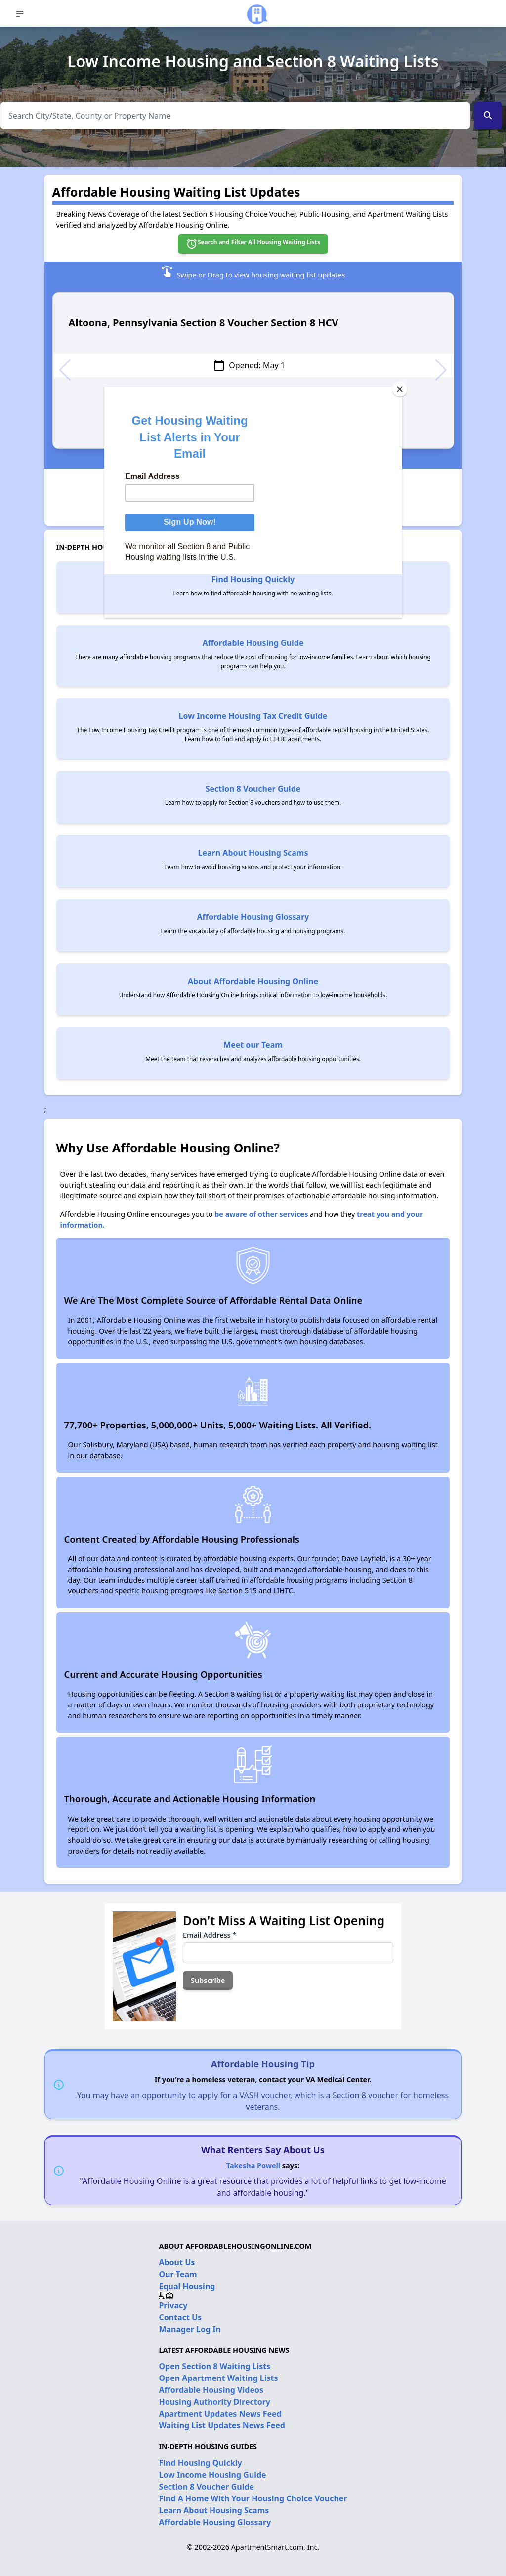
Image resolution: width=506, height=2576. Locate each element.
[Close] (399, 389)
